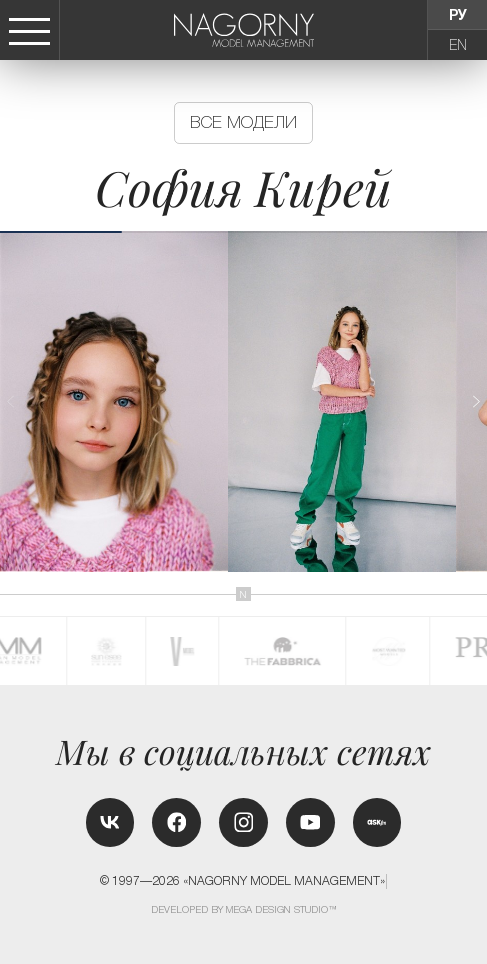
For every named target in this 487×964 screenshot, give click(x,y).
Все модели (243, 122)
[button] (475, 401)
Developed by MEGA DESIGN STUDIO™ (244, 909)
